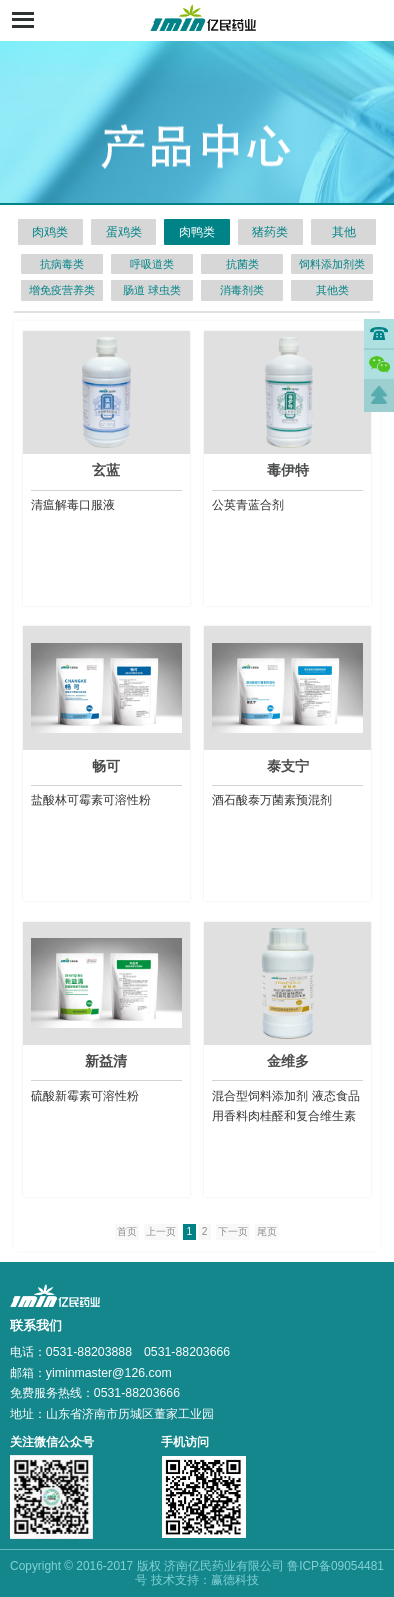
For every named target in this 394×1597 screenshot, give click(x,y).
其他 (344, 232)
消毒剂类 (242, 290)
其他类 (332, 290)
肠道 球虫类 (152, 290)
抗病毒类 (62, 264)
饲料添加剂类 (332, 264)
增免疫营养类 (62, 290)
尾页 (267, 1231)
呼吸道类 (152, 264)
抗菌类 (242, 264)
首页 (127, 1231)
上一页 (161, 1231)
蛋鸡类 (124, 232)
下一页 (233, 1231)
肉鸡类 (50, 232)
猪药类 (270, 232)
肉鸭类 (197, 232)
